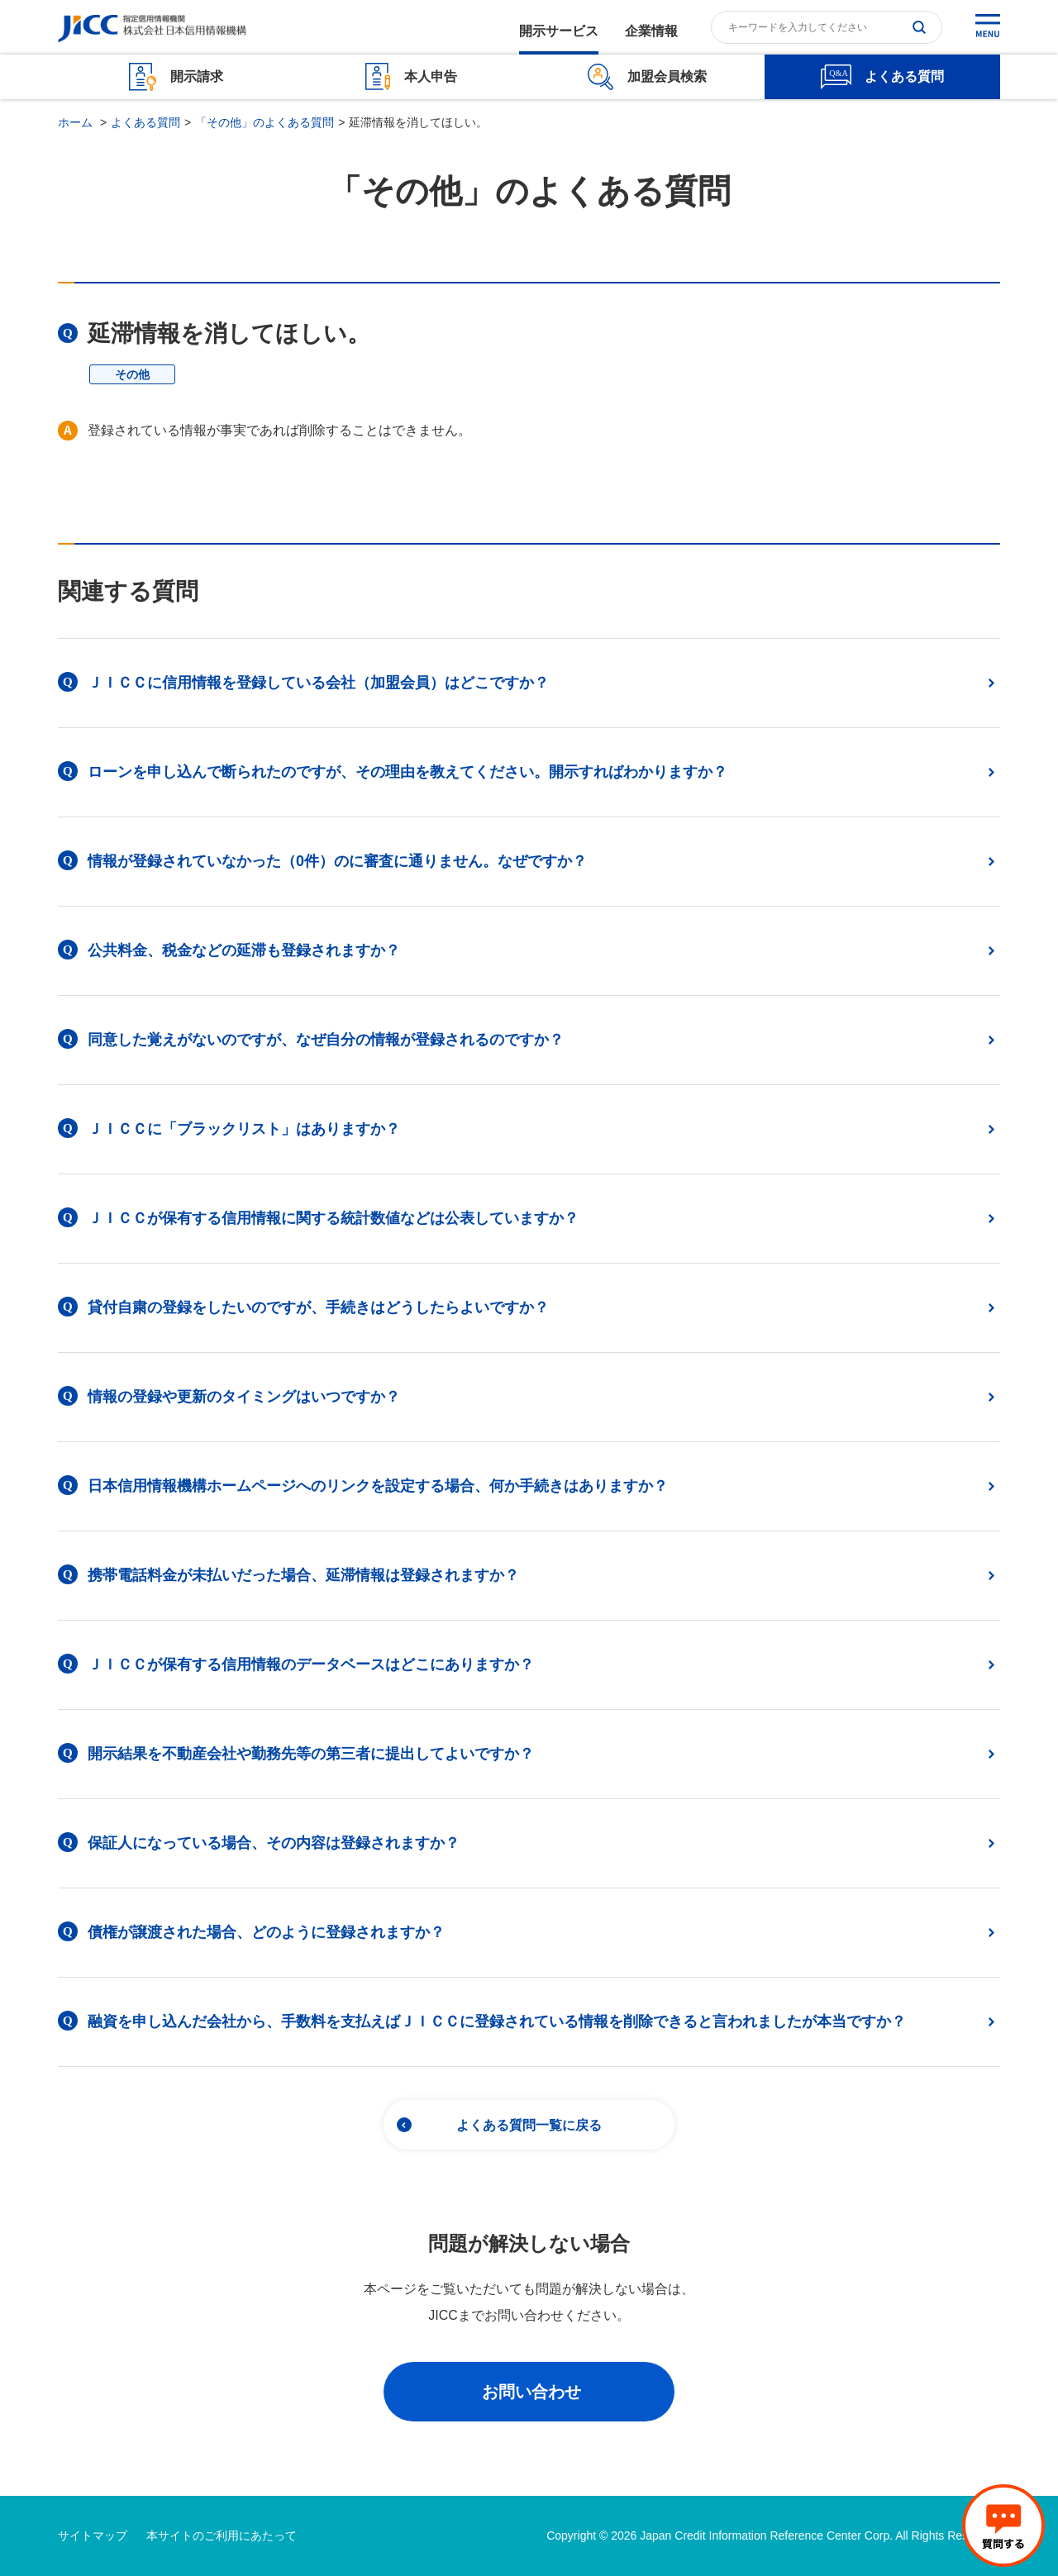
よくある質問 (904, 76)
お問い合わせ (531, 2392)
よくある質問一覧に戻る (529, 2125)
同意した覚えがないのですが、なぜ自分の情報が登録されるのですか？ (326, 1039)
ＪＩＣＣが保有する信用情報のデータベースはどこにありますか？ (311, 1664)
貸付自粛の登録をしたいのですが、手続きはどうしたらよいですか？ (318, 1307)
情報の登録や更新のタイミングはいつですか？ (244, 1396)
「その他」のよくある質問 (264, 122)
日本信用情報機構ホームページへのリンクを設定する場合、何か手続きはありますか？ (378, 1486)
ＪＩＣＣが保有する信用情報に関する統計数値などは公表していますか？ (333, 1218)
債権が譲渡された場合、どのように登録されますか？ (266, 1932)
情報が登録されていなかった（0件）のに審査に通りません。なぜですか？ (337, 861)
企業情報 (651, 31)
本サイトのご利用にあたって (221, 2535)
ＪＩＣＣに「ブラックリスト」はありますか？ (244, 1129)
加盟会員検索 (667, 76)
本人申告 (430, 76)
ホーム (75, 122)
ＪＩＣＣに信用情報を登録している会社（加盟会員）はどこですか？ (318, 682)
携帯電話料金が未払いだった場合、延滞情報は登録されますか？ (303, 1575)
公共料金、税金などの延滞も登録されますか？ (244, 950)
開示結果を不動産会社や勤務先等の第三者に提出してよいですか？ (311, 1753)
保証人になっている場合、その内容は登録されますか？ (274, 1843)
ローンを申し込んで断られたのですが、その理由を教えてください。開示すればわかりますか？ (407, 772)
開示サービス (558, 31)
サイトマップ (92, 2535)
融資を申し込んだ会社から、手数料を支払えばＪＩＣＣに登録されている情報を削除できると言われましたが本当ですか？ (497, 2021)
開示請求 (196, 76)
